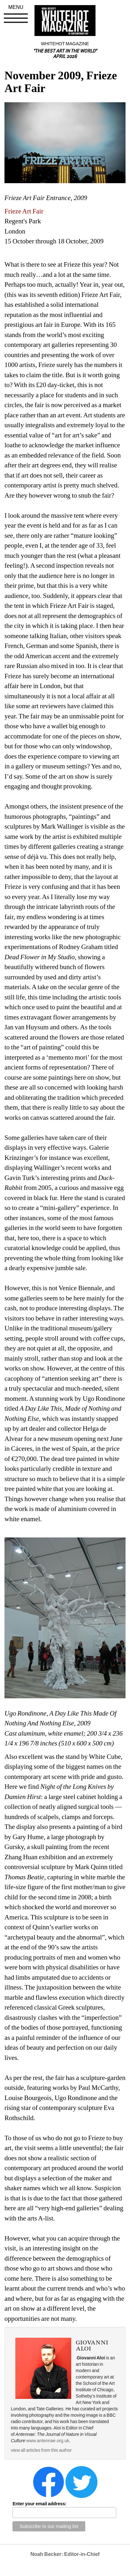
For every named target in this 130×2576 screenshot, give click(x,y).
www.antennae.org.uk (47, 2440)
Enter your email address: (39, 2503)
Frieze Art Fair (23, 211)
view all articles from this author (41, 2450)
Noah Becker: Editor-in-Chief (65, 2554)
